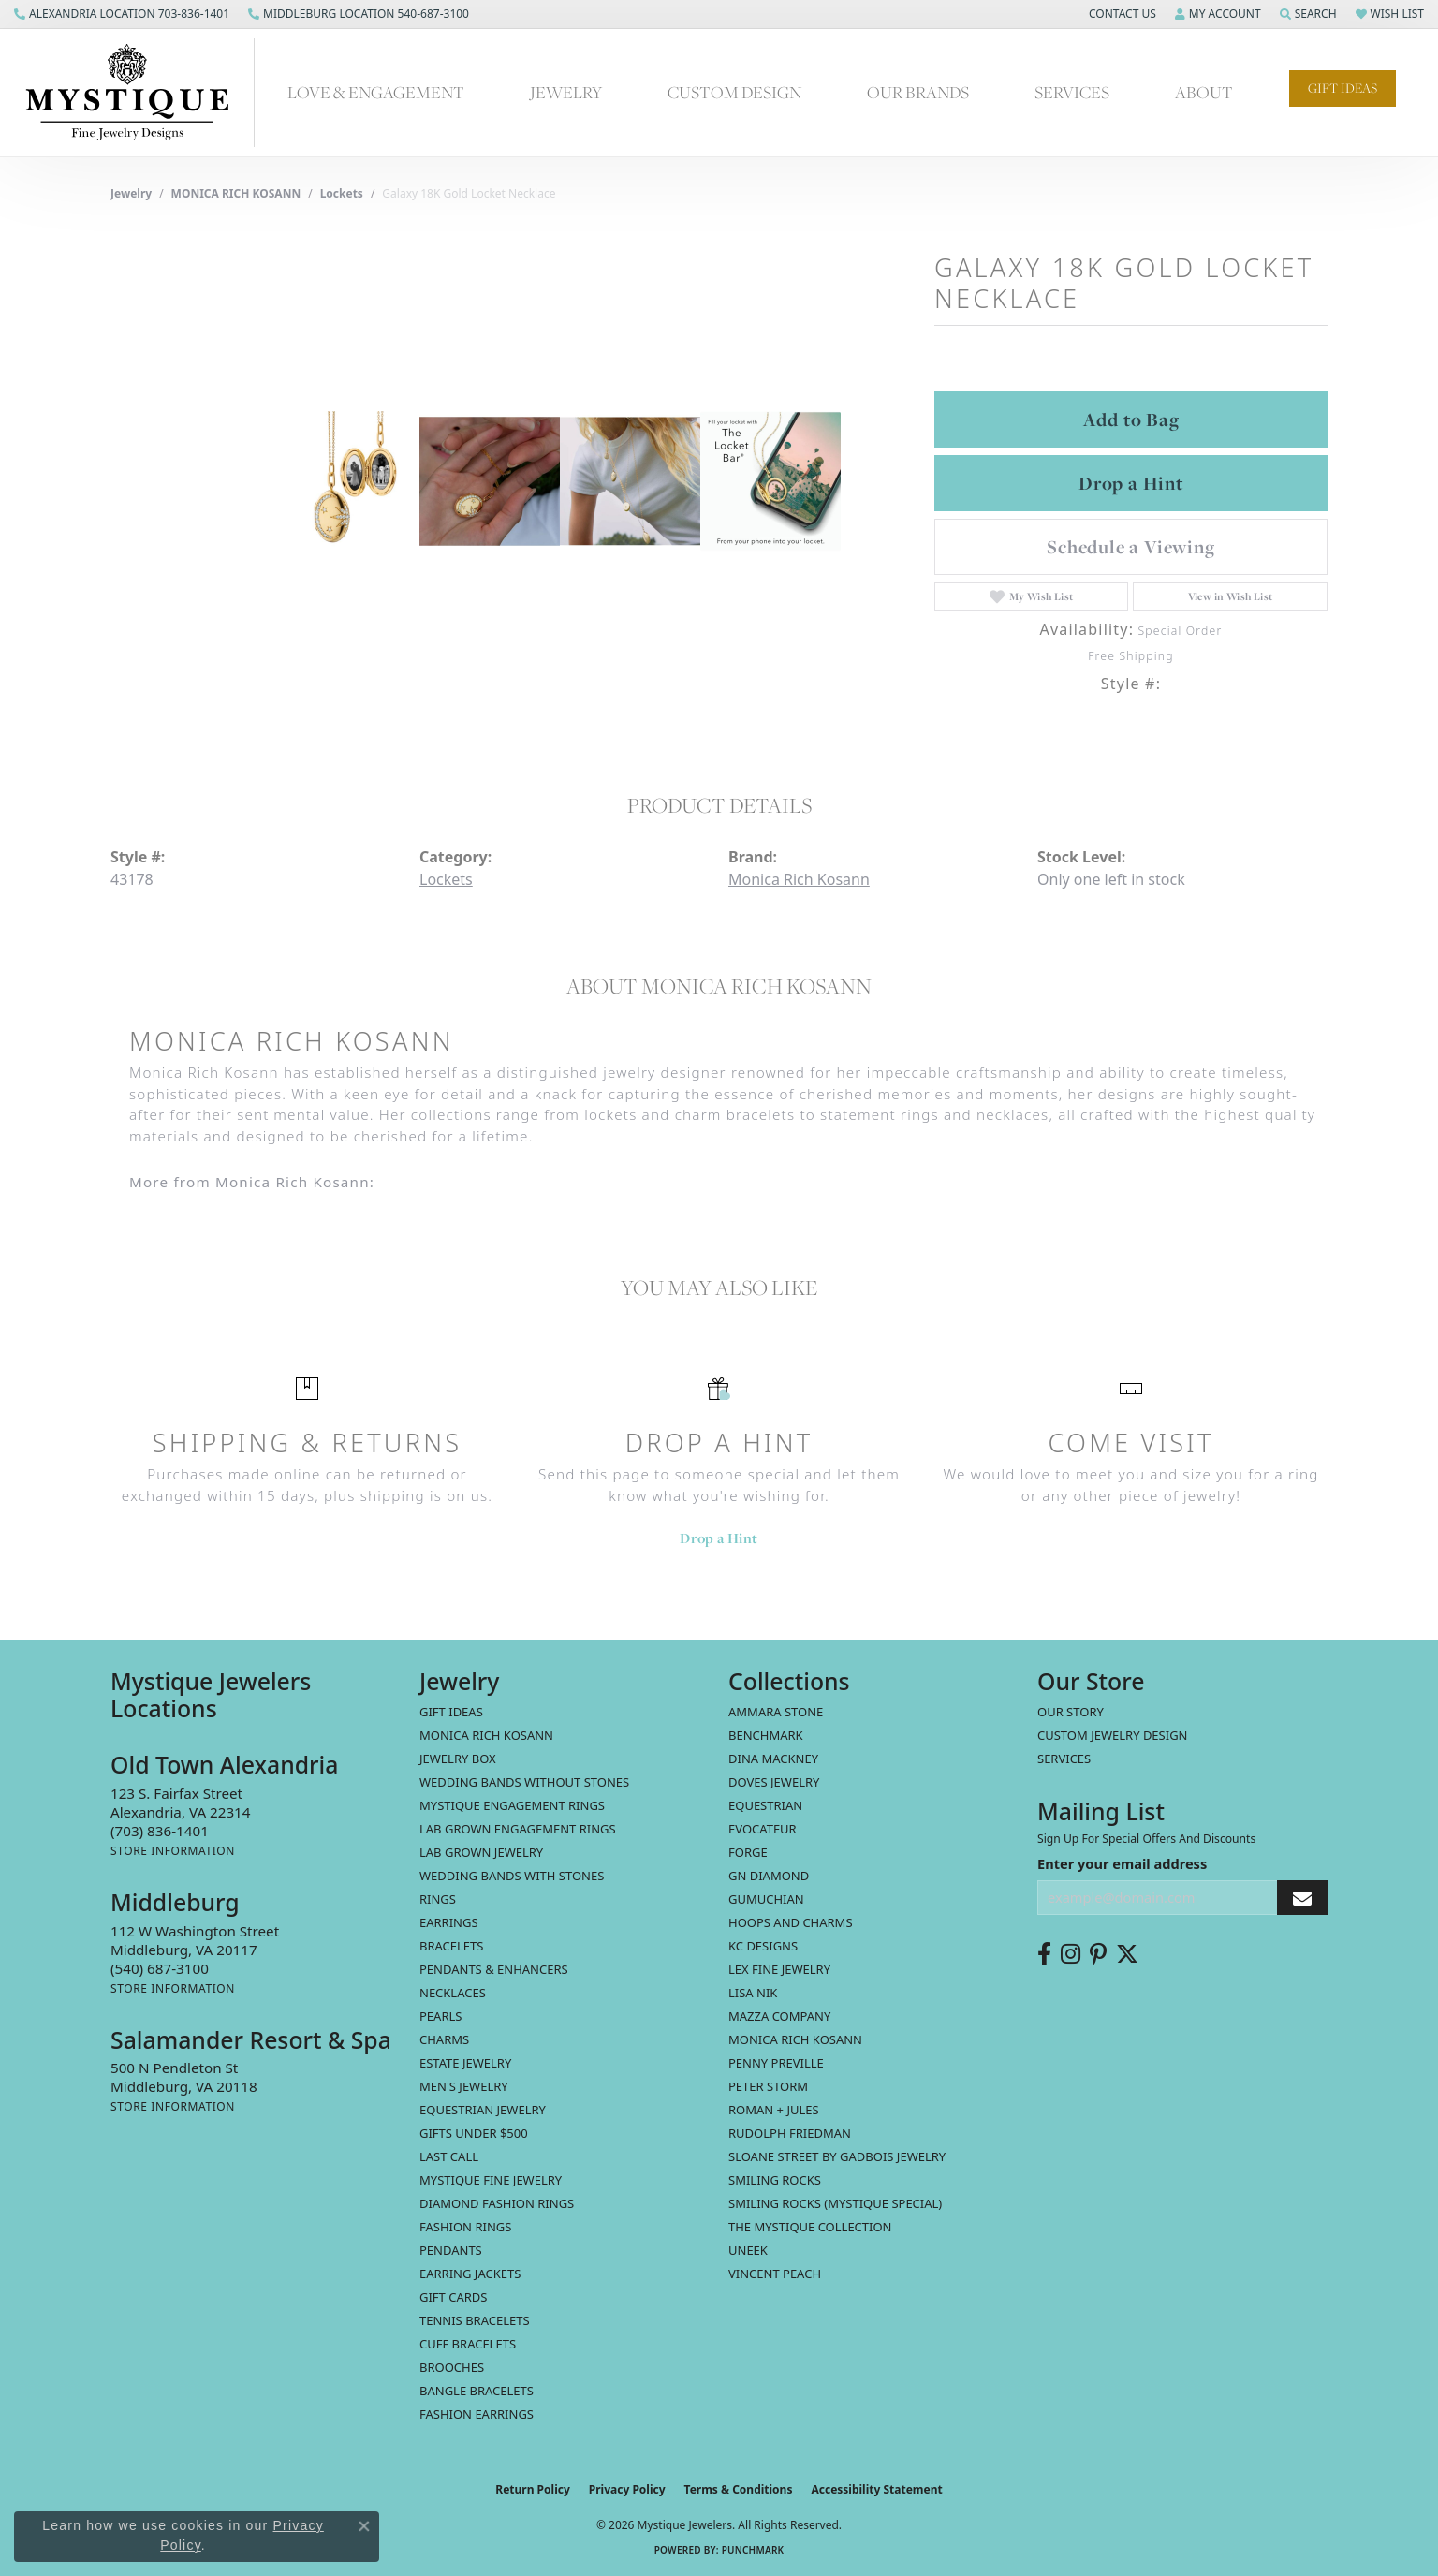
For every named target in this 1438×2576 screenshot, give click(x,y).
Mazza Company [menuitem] (779, 2016)
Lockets (341, 193)
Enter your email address (1122, 1863)
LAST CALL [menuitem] (448, 2156)
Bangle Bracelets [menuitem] (476, 2390)
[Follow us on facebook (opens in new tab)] (1044, 1954)
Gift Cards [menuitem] (453, 2297)
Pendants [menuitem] (450, 2250)
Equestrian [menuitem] (765, 1805)
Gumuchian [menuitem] (766, 1899)
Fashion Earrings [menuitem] (476, 2414)
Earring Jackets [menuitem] (470, 2273)
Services (1071, 92)
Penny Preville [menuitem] (776, 2062)
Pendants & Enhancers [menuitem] (493, 1969)
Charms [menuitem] (444, 2039)
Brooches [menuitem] (451, 2367)
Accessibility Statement (876, 2489)
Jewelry (566, 92)
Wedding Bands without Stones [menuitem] (524, 1782)
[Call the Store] (159, 1830)
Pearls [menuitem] (440, 2016)
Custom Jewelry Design (1112, 1735)
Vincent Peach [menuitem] (774, 2273)
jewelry (131, 193)
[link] (121, 14)
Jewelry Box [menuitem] (457, 1758)
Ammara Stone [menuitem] (775, 1711)
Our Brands (918, 92)
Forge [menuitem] (748, 1852)
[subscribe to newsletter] (1302, 1897)
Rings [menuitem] (437, 1899)
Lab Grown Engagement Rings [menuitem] (517, 1828)
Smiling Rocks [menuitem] (774, 2179)
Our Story (1070, 1711)
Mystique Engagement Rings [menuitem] (512, 1805)
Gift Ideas (1342, 88)
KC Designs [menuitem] (763, 1945)
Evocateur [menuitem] (762, 1828)
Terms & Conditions (738, 2489)
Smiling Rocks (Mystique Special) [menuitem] (835, 2203)
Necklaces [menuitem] (452, 1992)
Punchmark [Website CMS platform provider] (753, 2549)
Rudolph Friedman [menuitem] (789, 2133)
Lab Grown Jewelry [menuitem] (481, 1852)
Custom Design (734, 92)
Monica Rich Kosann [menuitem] (795, 2039)
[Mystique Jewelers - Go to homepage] (137, 92)
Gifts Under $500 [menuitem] (473, 2133)
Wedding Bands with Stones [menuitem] (511, 1875)
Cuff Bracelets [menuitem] (467, 2343)
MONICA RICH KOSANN (236, 193)
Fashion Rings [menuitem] (465, 2226)
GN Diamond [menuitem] (768, 1875)
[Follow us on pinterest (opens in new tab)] (1098, 1954)
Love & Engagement (375, 92)
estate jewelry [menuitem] (465, 2062)
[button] (1120, 14)
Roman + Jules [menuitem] (773, 2109)
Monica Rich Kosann (799, 879)
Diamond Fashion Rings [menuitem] (496, 2203)
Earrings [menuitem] (448, 1922)
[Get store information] (172, 1851)
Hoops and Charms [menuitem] (790, 1922)
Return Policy (532, 2489)
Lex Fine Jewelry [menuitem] (779, 1969)
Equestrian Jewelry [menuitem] (482, 2109)
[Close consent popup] (364, 2526)
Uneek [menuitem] (748, 2250)
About (1204, 92)
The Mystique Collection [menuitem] (810, 2226)
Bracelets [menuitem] (451, 1945)
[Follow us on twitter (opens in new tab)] (1127, 1954)
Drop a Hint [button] (1130, 483)
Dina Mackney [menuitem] (773, 1758)
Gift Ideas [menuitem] (451, 1711)
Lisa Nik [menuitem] (752, 1992)
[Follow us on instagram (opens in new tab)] (1070, 1954)
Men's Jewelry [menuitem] (463, 2086)
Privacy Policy (627, 2489)
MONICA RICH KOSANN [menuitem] (486, 1735)
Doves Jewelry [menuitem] (773, 1782)
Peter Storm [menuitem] (768, 2086)
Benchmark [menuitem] (765, 1735)
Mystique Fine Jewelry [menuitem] (490, 2179)
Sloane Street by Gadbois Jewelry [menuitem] (837, 2156)
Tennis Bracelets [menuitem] (474, 2320)
